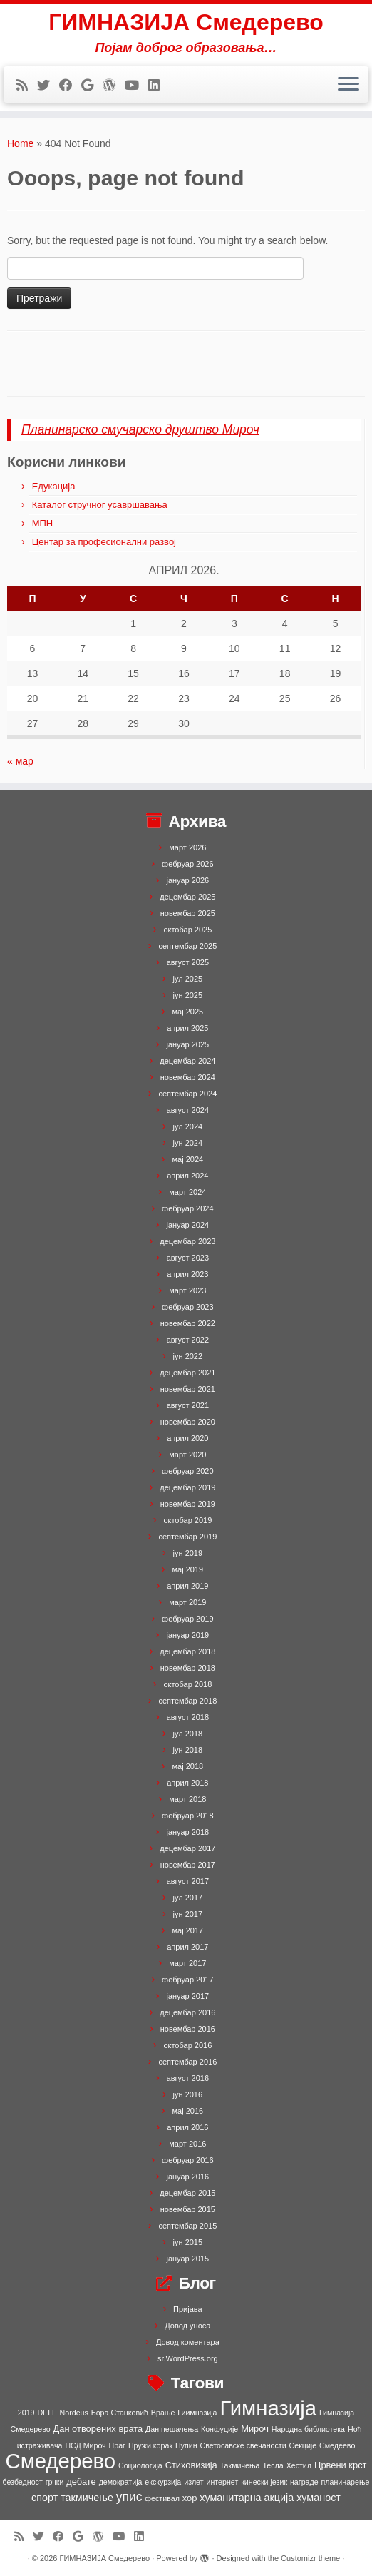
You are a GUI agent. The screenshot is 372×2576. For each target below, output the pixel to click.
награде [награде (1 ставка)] (304, 2482)
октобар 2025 (187, 929)
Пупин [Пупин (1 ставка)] (186, 2445)
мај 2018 (188, 1766)
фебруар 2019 (187, 1618)
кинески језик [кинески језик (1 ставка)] (264, 2482)
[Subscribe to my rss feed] (26, 85)
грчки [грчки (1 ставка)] (55, 2482)
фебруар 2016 (187, 2160)
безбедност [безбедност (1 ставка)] (22, 2482)
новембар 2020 (187, 1421)
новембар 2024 (187, 1077)
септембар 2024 (187, 1093)
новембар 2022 (187, 1323)
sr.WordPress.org (187, 2358)
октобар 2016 (187, 2045)
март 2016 (187, 2143)
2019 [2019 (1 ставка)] (26, 2412)
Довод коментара (187, 2342)
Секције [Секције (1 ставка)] (303, 2445)
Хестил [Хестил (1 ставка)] (298, 2465)
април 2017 (187, 1947)
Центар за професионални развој (104, 541)
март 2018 (187, 1799)
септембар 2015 (187, 2225)
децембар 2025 (187, 896)
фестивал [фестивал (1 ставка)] (162, 2498)
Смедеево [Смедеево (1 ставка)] (337, 2445)
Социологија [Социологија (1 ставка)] (140, 2465)
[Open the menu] (348, 85)
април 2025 (187, 1028)
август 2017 (188, 1881)
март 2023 (187, 1290)
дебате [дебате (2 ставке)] (80, 2481)
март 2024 (187, 1192)
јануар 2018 (187, 1832)
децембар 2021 (187, 1372)
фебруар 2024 (187, 1208)
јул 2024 (188, 1126)
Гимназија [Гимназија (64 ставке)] (267, 2408)
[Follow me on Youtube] (136, 85)
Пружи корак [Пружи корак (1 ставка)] (150, 2445)
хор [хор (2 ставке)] (189, 2498)
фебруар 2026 (187, 864)
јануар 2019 (187, 1635)
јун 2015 (188, 2242)
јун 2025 (188, 995)
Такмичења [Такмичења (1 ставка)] (240, 2465)
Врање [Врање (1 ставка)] (163, 2412)
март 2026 (187, 847)
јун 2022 (188, 1356)
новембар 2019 (187, 1504)
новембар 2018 (187, 1668)
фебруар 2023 (187, 1307)
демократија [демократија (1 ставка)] (121, 2482)
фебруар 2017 (187, 1979)
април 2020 (187, 1438)
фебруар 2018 (187, 1815)
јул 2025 (188, 978)
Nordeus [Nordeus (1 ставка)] (74, 2412)
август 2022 (188, 1339)
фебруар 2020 (187, 1471)
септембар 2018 (187, 1700)
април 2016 (187, 2127)
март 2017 (187, 1963)
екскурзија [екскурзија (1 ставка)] (163, 2482)
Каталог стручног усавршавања (99, 504)
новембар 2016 (187, 2029)
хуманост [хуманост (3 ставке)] (318, 2497)
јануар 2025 (187, 1044)
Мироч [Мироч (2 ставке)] (255, 2428)
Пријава (187, 2309)
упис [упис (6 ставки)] (129, 2497)
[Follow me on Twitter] (48, 85)
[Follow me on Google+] (92, 85)
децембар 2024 (187, 1061)
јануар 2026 (187, 880)
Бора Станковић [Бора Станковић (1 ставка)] (119, 2412)
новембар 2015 (187, 2209)
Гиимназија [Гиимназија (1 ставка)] (197, 2412)
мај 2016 (188, 2111)
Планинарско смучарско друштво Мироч (140, 429)
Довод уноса (187, 2325)
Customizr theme (310, 2558)
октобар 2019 (187, 1520)
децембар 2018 (187, 1651)
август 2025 (188, 962)
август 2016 (188, 2078)
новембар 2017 (187, 1864)
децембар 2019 (187, 1487)
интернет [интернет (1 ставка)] (222, 2482)
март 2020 (187, 1454)
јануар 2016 (187, 2176)
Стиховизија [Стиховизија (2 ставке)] (191, 2465)
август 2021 (188, 1405)
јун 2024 (188, 1143)
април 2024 (187, 1175)
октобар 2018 (187, 1684)
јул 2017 (188, 1897)
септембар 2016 (187, 2061)
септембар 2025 (187, 946)
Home (20, 143)
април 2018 (187, 1782)
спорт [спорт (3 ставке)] (44, 2497)
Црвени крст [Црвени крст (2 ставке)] (340, 2465)
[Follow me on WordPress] (114, 85)
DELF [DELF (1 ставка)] (46, 2412)
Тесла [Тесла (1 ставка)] (272, 2465)
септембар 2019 (187, 1536)
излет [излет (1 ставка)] (193, 2482)
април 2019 (187, 1586)
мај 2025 (188, 1011)
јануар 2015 (187, 2258)
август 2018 (188, 1717)
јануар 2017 (187, 1996)
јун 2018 (188, 1750)
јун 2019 (188, 1553)
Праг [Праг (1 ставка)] (117, 2445)
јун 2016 (188, 2094)
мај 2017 (188, 1930)
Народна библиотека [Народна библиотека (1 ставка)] (308, 2429)
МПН (42, 523)
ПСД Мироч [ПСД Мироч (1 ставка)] (85, 2445)
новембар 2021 (187, 1389)
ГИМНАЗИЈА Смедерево (186, 22)
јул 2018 (188, 1733)
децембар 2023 (187, 1241)
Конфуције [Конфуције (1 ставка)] (219, 2429)
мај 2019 (188, 1569)
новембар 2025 (187, 913)
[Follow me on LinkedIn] (158, 85)
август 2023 (188, 1257)
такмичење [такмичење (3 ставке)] (87, 2497)
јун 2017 (188, 1914)
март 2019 (187, 1602)
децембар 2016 (187, 2012)
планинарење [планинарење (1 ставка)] (345, 2482)
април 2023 (187, 1274)
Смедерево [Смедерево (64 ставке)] (60, 2461)
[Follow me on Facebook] (70, 85)
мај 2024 (188, 1159)
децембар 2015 (187, 2193)
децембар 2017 (187, 1848)
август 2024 (188, 1110)
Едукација (54, 486)
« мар (20, 761)
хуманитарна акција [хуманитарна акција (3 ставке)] (247, 2497)
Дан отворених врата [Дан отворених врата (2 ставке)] (98, 2428)
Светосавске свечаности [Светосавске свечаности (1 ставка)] (243, 2445)
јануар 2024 (187, 1225)
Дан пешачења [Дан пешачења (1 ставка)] (171, 2429)
